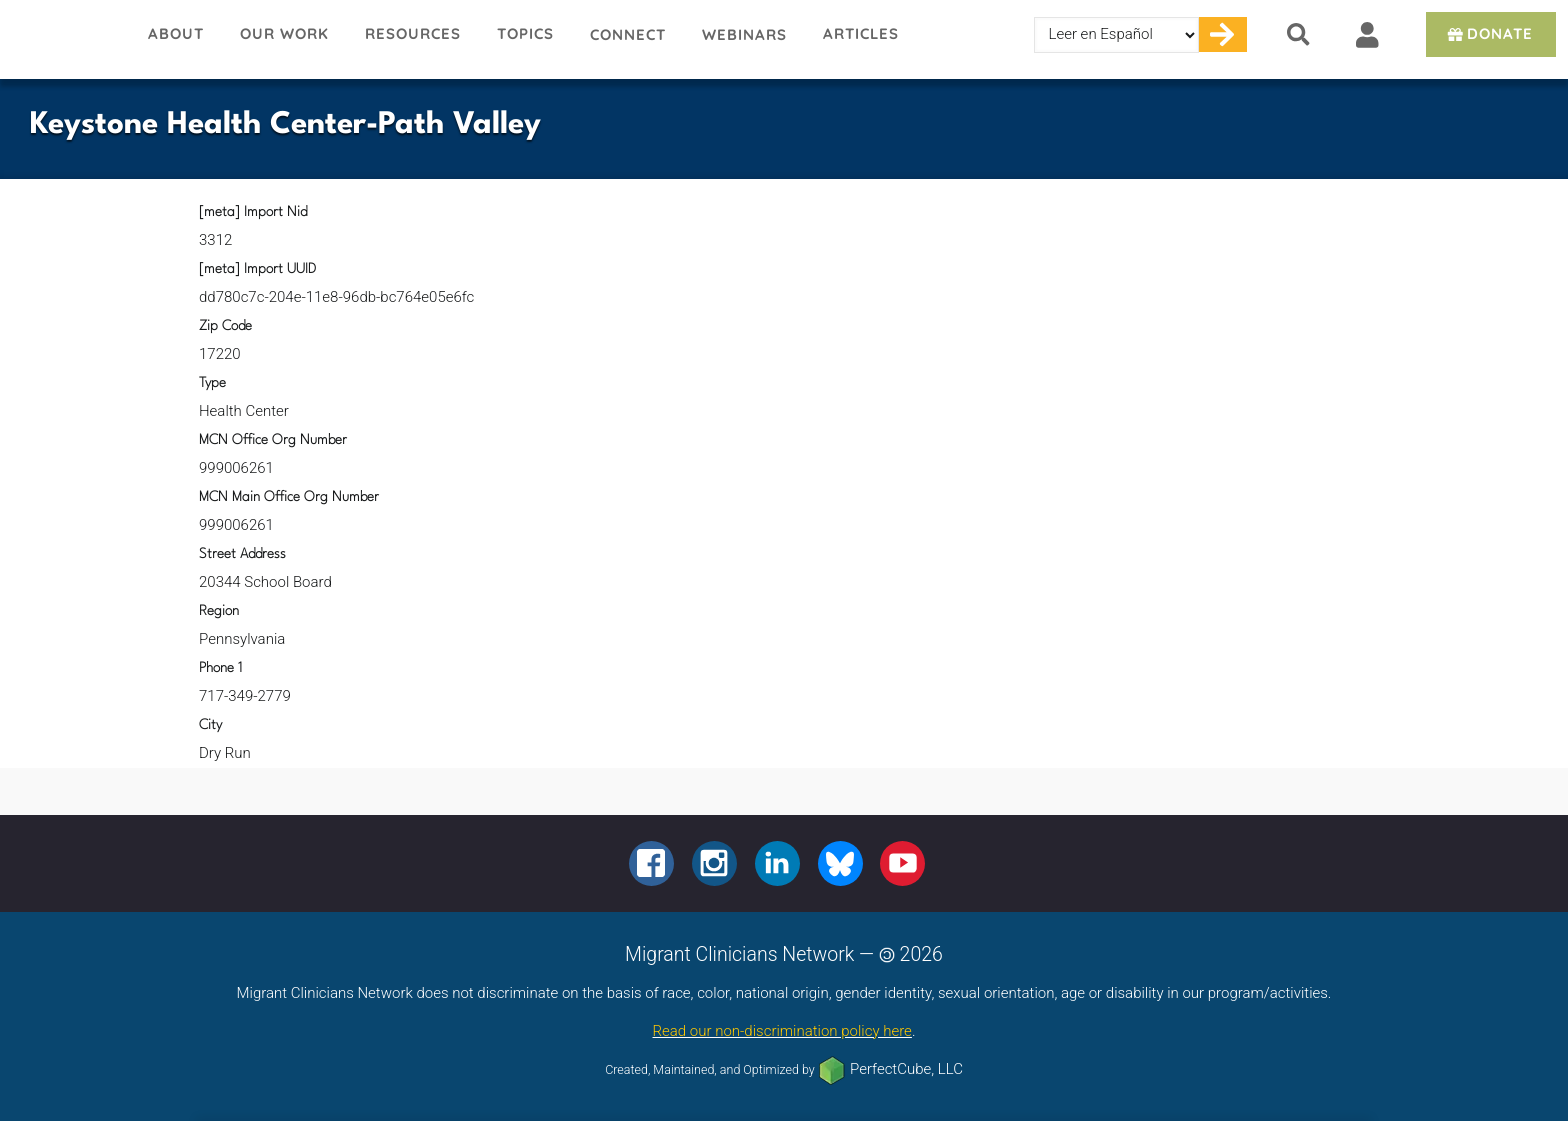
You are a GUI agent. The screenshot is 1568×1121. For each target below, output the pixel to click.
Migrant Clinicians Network (65, 39)
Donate (1488, 33)
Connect (628, 34)
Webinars (744, 34)
